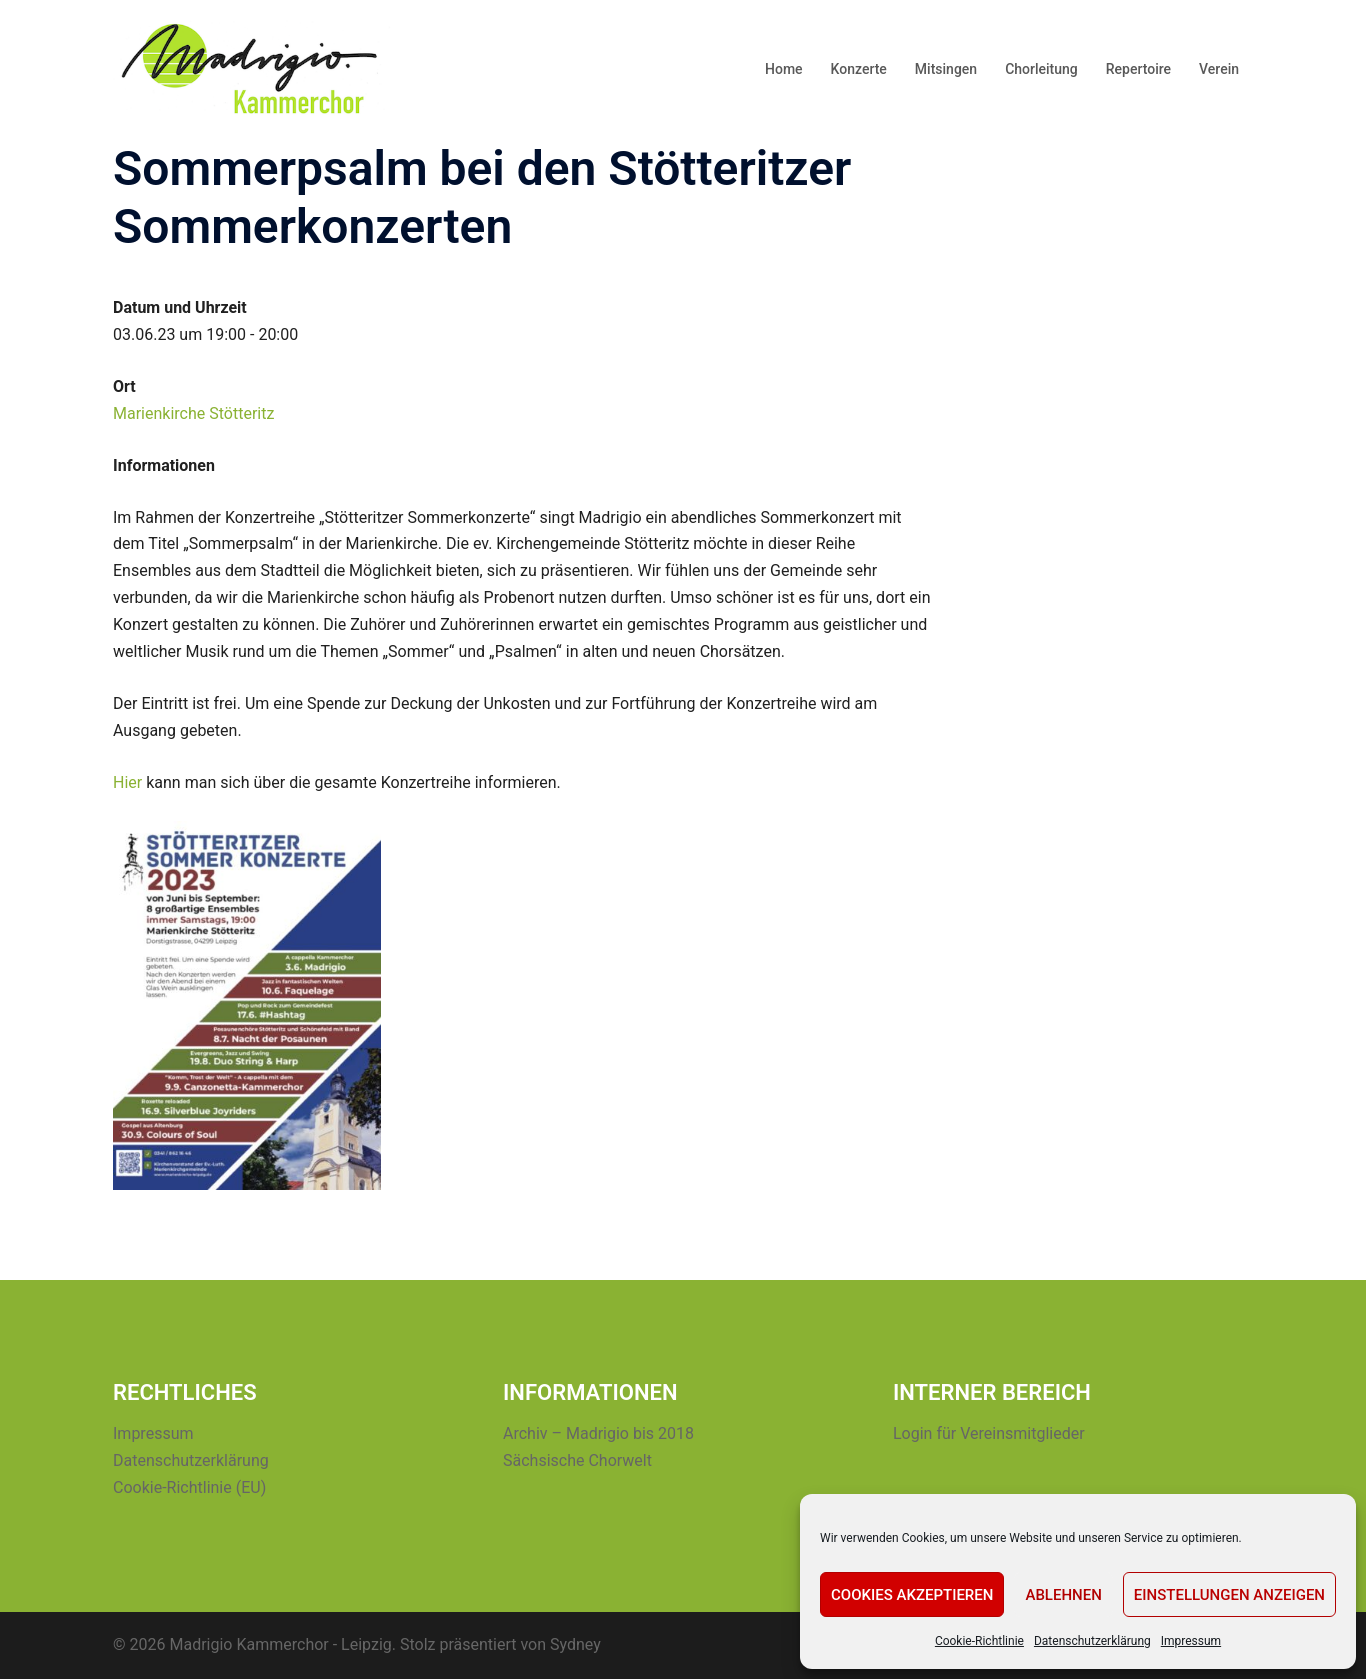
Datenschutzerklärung (1092, 1641)
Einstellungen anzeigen (1229, 1595)
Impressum (1191, 1641)
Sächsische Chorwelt (577, 1460)
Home (784, 69)
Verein (1219, 69)
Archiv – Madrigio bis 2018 (598, 1433)
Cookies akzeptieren (912, 1595)
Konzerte (859, 69)
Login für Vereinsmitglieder (989, 1433)
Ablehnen (1063, 1595)
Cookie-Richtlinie (979, 1641)
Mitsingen (946, 69)
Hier (127, 782)
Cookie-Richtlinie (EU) (189, 1487)
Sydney (575, 1644)
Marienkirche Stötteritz (193, 413)
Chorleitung (1041, 69)
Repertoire (1138, 69)
